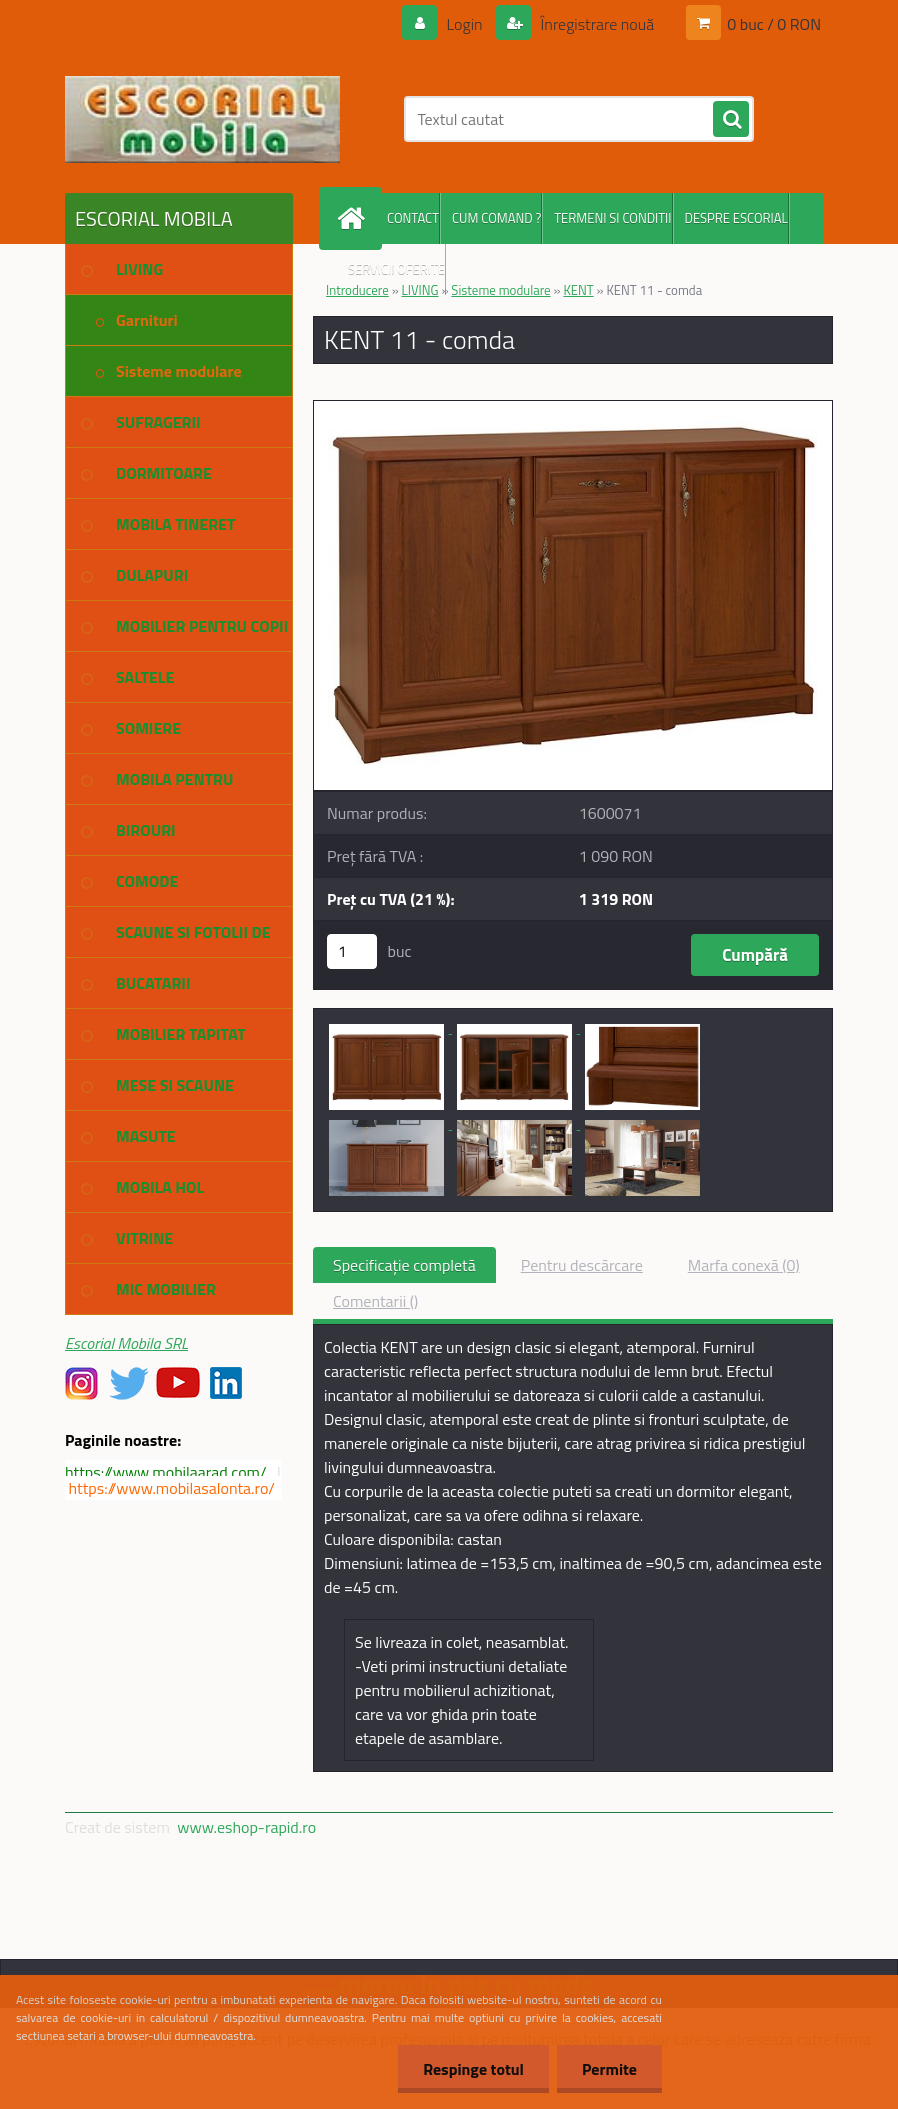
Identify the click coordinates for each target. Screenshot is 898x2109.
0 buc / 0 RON (774, 24)
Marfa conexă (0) (744, 1265)
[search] (731, 120)
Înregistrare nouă (595, 24)
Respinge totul (473, 2069)
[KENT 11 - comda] (573, 409)
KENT (578, 290)
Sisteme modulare (500, 290)
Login (464, 24)
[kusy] (352, 951)
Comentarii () (375, 1301)
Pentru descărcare (582, 1265)
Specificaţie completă (404, 1265)
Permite (609, 2069)
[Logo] (202, 119)
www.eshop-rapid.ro (246, 1827)
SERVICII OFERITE (396, 269)
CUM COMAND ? (496, 218)
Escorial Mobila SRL (126, 1343)
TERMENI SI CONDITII (612, 218)
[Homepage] (355, 218)
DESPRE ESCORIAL (736, 218)
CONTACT (413, 218)
